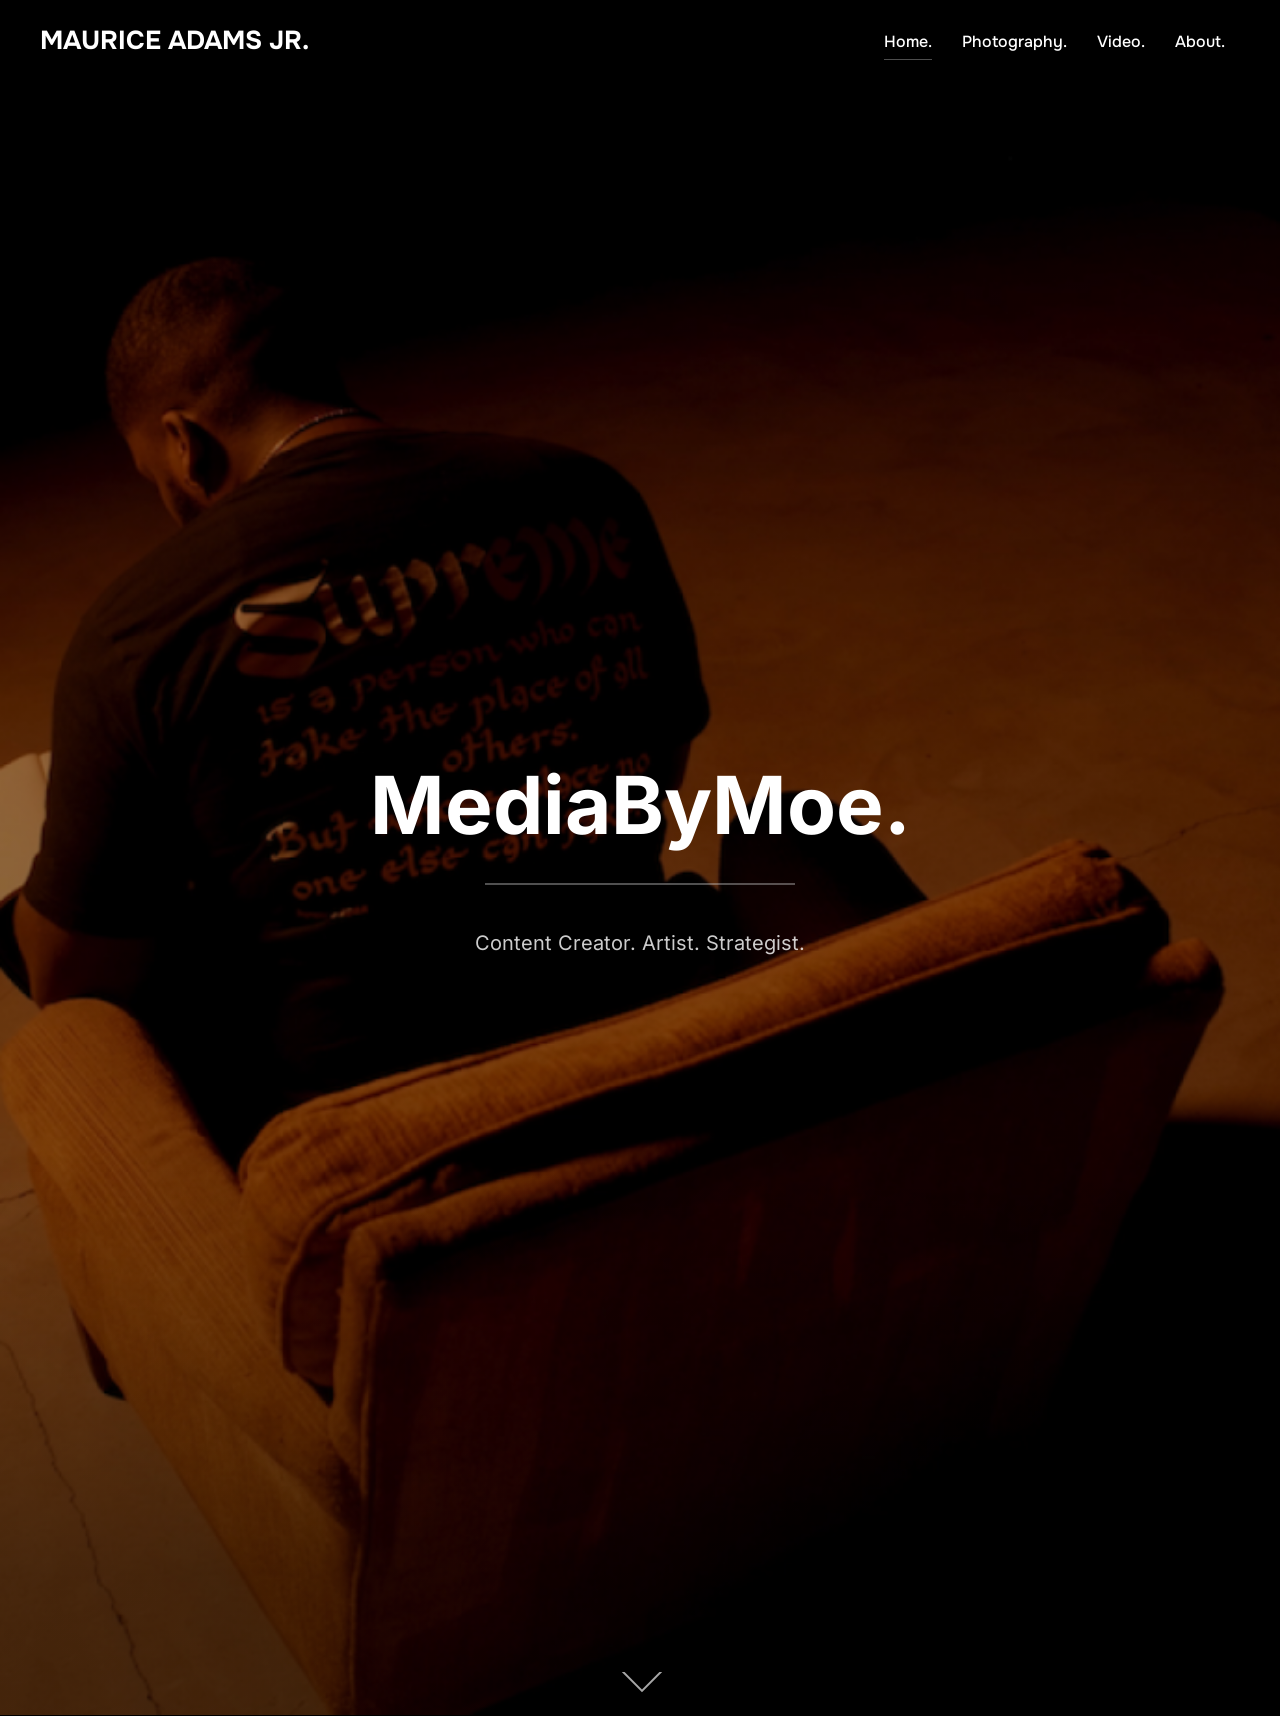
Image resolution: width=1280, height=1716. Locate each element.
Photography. (1014, 41)
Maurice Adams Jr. (174, 40)
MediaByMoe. (640, 804)
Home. (908, 41)
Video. (1121, 41)
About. (1200, 41)
